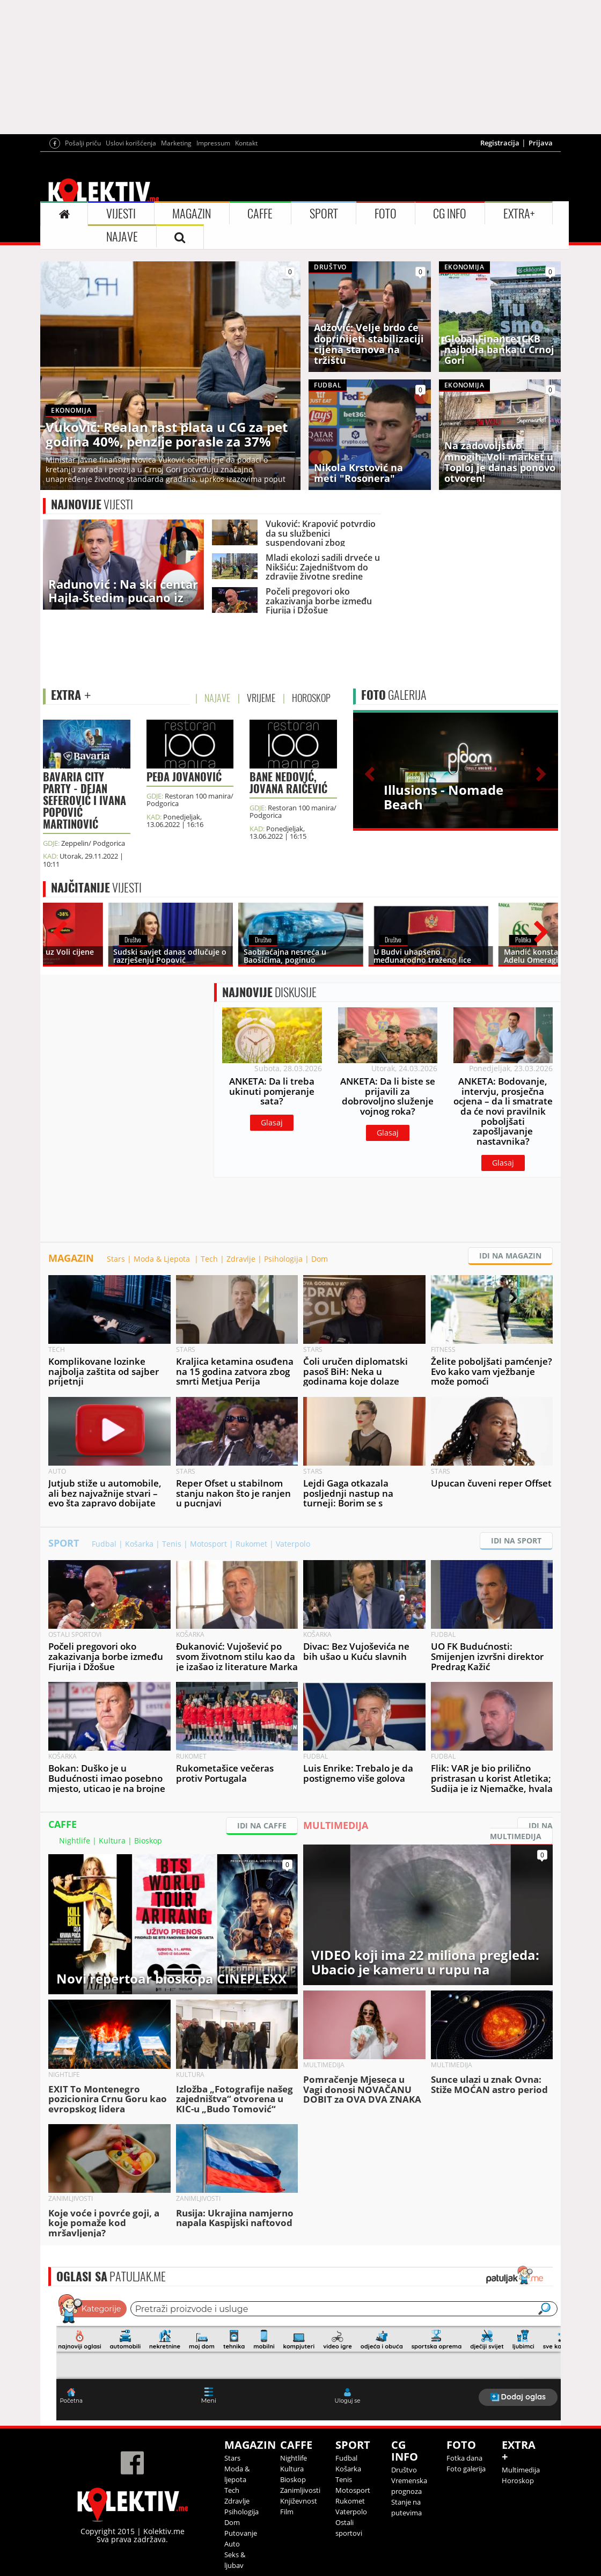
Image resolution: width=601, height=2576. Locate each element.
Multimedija (521, 2470)
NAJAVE (122, 237)
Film (287, 2511)
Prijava (541, 143)
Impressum (213, 143)
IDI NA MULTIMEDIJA (521, 1830)
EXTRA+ (518, 214)
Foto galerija (466, 2468)
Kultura (112, 1840)
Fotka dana (464, 2458)
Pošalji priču (83, 143)
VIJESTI (121, 214)
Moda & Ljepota (163, 1259)
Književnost (298, 2501)
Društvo (404, 2470)
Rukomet (251, 1544)
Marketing (176, 143)
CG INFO (449, 214)
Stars (116, 1259)
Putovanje (240, 2533)
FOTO (386, 214)
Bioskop (148, 1840)
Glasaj (272, 1122)
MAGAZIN (191, 214)
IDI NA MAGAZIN (510, 1255)
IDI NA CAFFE (262, 1825)
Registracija (499, 143)
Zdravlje (240, 1259)
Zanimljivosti (300, 2490)
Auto (232, 2544)
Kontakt (246, 143)
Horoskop (518, 2480)
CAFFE (260, 214)
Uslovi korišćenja (131, 143)
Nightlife (74, 1840)
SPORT (324, 214)
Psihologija (283, 1259)
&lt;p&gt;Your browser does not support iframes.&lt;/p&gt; (308, 2356)
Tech (209, 1259)
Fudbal (104, 1544)
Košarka (139, 1544)
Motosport (208, 1544)
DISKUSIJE (269, 992)
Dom (319, 1259)
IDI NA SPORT (516, 1540)
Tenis (171, 1544)
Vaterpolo (293, 1544)
